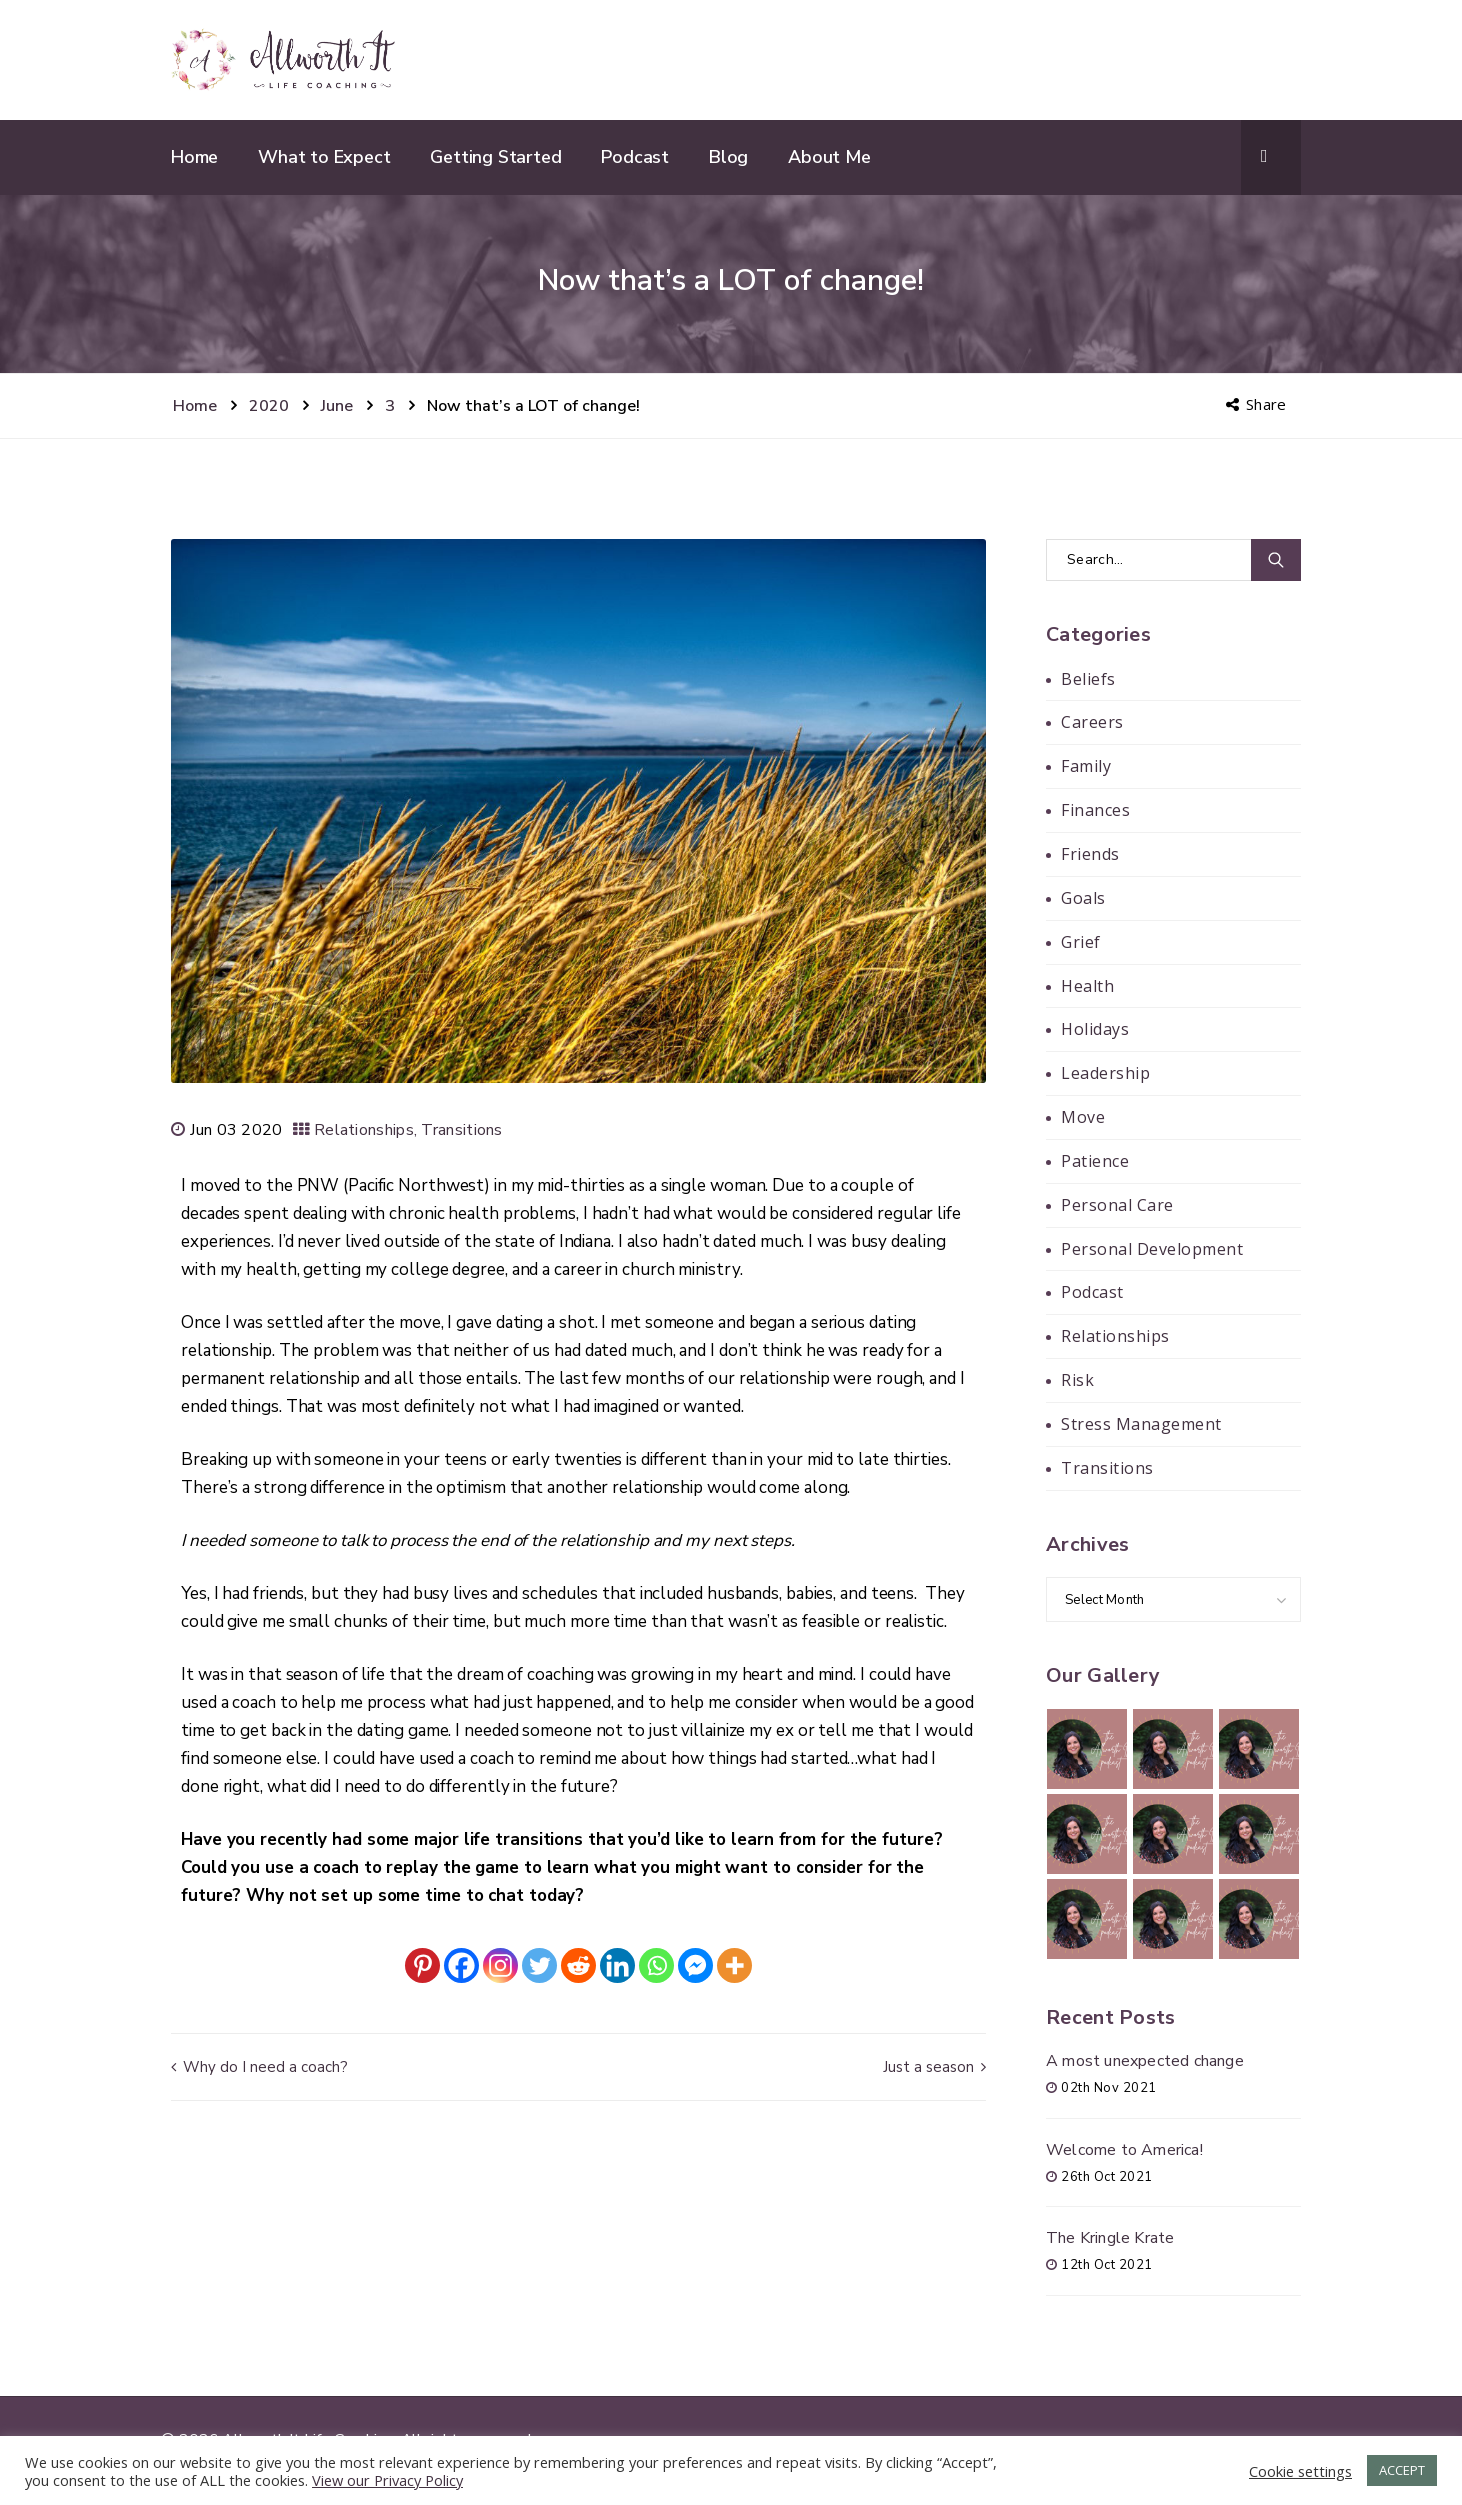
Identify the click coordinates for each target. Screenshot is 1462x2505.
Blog (728, 157)
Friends (1090, 854)
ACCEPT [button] (1402, 2470)
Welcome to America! (1124, 2150)
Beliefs (1088, 679)
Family (1086, 766)
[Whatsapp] (656, 1965)
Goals (1083, 898)
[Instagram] (500, 1965)
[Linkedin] (617, 1965)
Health (1087, 986)
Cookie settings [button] (1300, 2471)
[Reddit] (578, 1965)
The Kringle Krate (1110, 2238)
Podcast (635, 157)
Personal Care (1117, 1205)
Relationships (364, 1130)
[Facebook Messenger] (695, 1965)
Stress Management (1141, 1424)
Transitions (461, 1130)
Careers (1092, 722)
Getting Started (495, 157)
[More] (734, 1965)
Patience (1095, 1161)
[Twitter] (539, 1965)
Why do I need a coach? (259, 2067)
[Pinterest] (422, 1965)
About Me (829, 157)
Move (1083, 1117)
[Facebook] (461, 1965)
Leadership (1105, 1073)
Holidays (1095, 1029)
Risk (1077, 1380)
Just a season (934, 2067)
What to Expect (324, 157)
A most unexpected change (1145, 2061)
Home (194, 157)
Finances (1095, 810)
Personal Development (1152, 1249)
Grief (1081, 942)
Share (1257, 404)
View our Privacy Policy (387, 2480)
